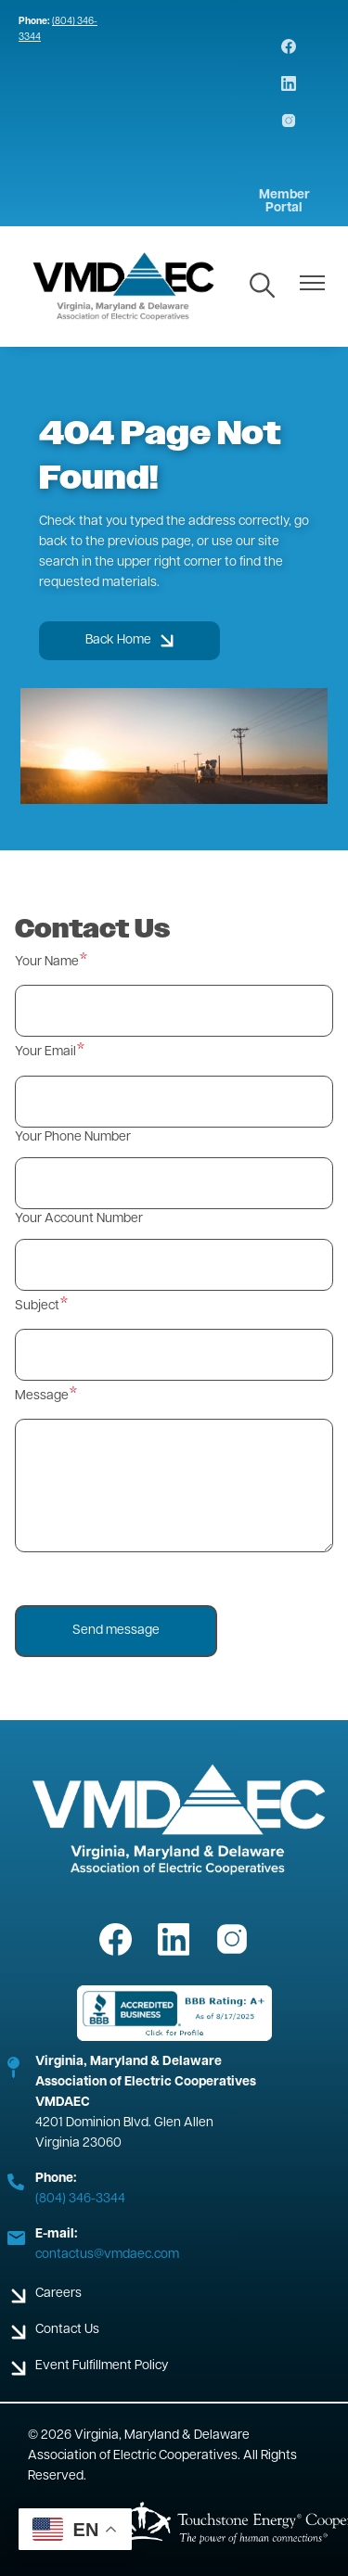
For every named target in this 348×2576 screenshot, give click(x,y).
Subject (37, 1306)
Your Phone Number (73, 1137)
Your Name (47, 962)
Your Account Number (79, 1219)
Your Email (45, 1052)
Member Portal (284, 202)
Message (42, 1396)
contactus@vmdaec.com (107, 2255)
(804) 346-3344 (80, 2199)
